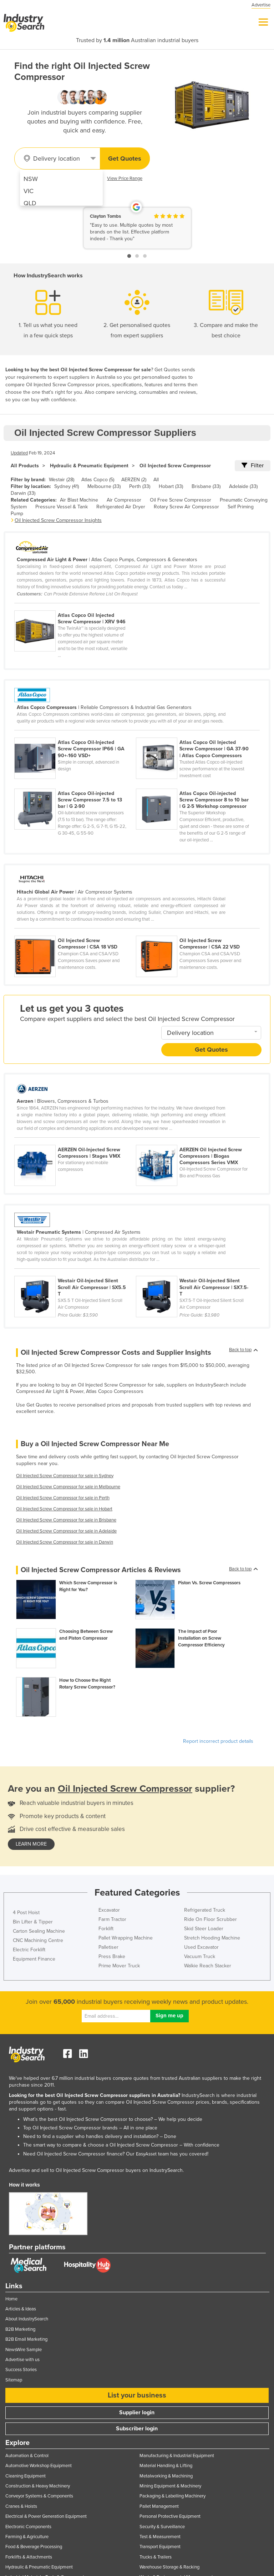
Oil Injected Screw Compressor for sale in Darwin (64, 1542)
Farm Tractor (112, 1919)
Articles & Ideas (20, 2309)
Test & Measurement (160, 2537)
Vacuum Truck (199, 1956)
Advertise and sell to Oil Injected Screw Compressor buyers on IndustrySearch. (96, 2170)
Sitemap (13, 2380)
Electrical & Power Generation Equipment (46, 2516)
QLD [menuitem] (30, 203)
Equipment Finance (34, 1959)
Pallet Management (159, 2506)
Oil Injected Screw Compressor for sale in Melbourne (68, 1487)
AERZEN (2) (133, 480)
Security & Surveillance (162, 2527)
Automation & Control (27, 2456)
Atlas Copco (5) (97, 480)
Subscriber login (137, 2428)
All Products (25, 466)
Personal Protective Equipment (170, 2516)
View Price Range (124, 178)
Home (11, 2299)
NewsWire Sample (23, 2350)
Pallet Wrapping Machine (125, 1938)
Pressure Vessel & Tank (61, 507)
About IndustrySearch (26, 2319)
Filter (253, 465)
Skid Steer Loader (203, 1929)
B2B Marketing (20, 2329)
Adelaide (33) (243, 486)
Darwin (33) (23, 493)
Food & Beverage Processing (33, 2547)
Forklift (105, 1929)
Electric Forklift (29, 1950)
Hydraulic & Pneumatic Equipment (89, 466)
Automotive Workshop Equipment (38, 2466)
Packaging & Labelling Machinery (172, 2496)
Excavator (109, 1910)
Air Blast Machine (79, 500)
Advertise (261, 5)
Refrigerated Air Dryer (120, 507)
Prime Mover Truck (119, 1966)
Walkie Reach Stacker (207, 1966)
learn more (31, 1844)
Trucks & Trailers (155, 2557)
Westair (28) (61, 480)
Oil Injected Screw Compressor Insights (58, 520)
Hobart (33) (171, 486)
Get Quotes (124, 158)
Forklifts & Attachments (28, 2557)
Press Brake (111, 1956)
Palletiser (108, 1947)
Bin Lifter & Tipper (33, 1922)
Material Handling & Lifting (165, 2466)
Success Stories (21, 2370)
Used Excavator (201, 1947)
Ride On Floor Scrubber (210, 1919)
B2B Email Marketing (26, 2339)
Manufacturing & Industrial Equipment (176, 2456)
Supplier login (136, 2412)
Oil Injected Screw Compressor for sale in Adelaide (66, 1531)
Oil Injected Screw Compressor (175, 466)
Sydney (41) (66, 486)
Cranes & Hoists (21, 2506)
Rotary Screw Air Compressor (186, 507)
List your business (137, 2395)
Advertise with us (22, 2360)
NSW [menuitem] (31, 179)
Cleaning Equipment (25, 2476)
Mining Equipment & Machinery (170, 2486)
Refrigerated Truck (204, 1910)
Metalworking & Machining (166, 2476)
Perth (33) (139, 486)
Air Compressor (124, 500)
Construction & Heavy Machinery (37, 2486)
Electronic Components (28, 2527)
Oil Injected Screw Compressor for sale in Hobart (64, 1509)
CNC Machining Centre (38, 1940)
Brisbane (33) (206, 486)
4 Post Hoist (26, 1913)
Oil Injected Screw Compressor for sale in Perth (63, 1498)
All (156, 480)
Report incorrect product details (218, 1741)
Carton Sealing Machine (39, 1931)
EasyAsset (146, 2154)
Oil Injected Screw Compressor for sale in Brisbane (66, 1520)
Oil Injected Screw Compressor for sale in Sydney (64, 1476)
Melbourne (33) (104, 486)
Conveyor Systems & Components (39, 2496)
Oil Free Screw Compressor (180, 500)
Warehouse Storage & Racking (169, 2567)
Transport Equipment (160, 2547)
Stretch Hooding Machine (212, 1938)
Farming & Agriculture (27, 2537)
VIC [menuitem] (29, 191)
